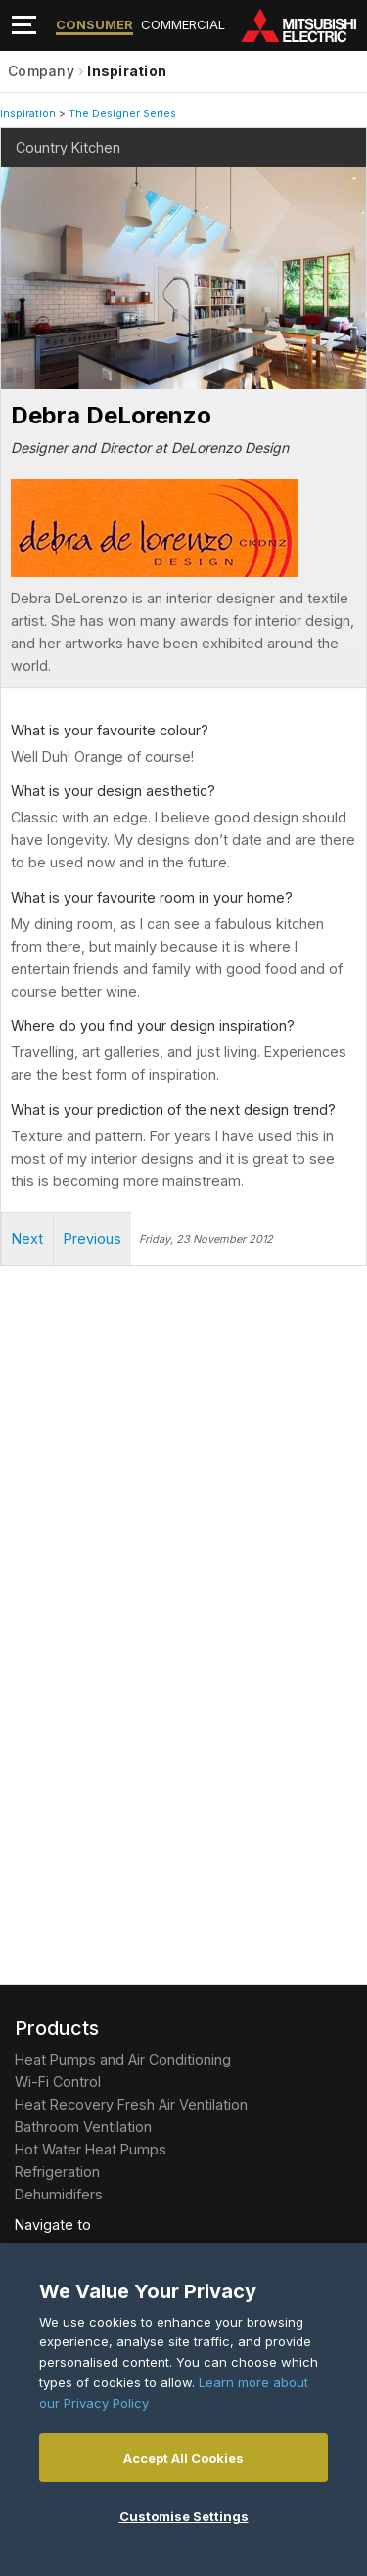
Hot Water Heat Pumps (90, 2149)
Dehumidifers (59, 2194)
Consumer (94, 24)
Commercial (183, 24)
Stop (14, 375)
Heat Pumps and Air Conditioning (123, 2059)
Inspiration (126, 71)
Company (41, 71)
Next (40, 246)
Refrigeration (57, 2171)
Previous (92, 1238)
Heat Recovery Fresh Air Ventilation (131, 2104)
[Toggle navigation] (24, 25)
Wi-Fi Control (58, 2081)
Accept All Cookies (183, 2457)
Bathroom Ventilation (83, 2126)
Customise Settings (184, 2516)
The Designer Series (122, 114)
